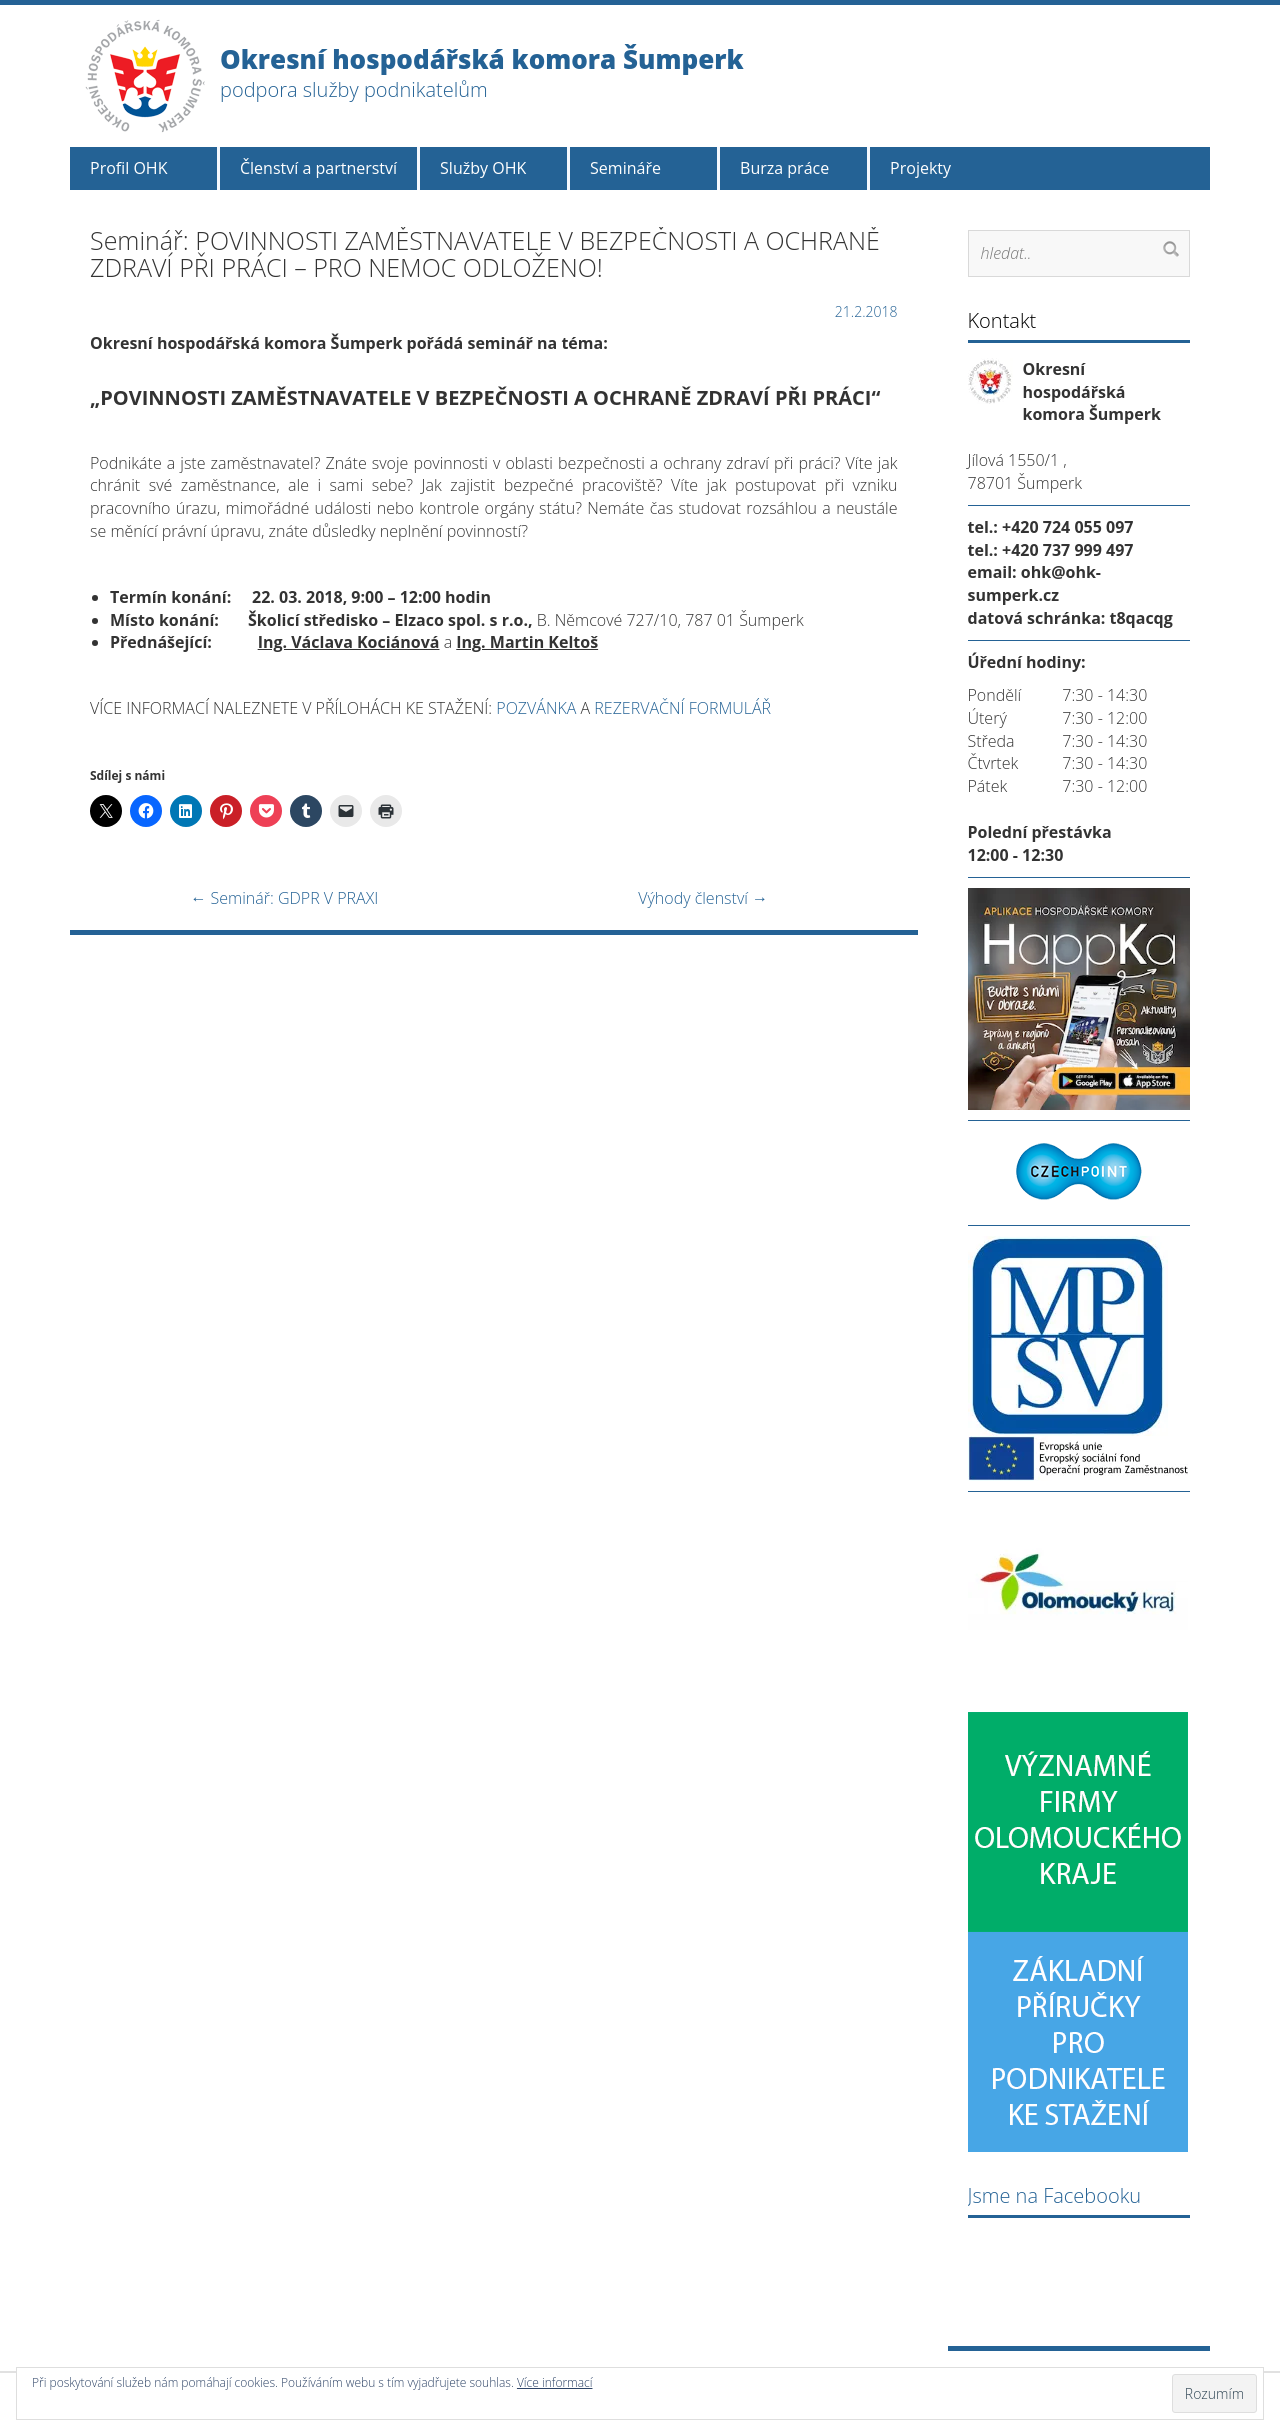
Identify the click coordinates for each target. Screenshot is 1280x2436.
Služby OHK (483, 168)
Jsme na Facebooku (1055, 2195)
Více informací (555, 2382)
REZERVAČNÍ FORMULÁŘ (682, 708)
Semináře (625, 168)
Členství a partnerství (318, 168)
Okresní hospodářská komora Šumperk (482, 59)
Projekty (920, 168)
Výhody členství (703, 898)
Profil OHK (128, 168)
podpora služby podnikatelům (354, 89)
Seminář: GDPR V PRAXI (284, 898)
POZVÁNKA (536, 708)
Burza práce (784, 168)
